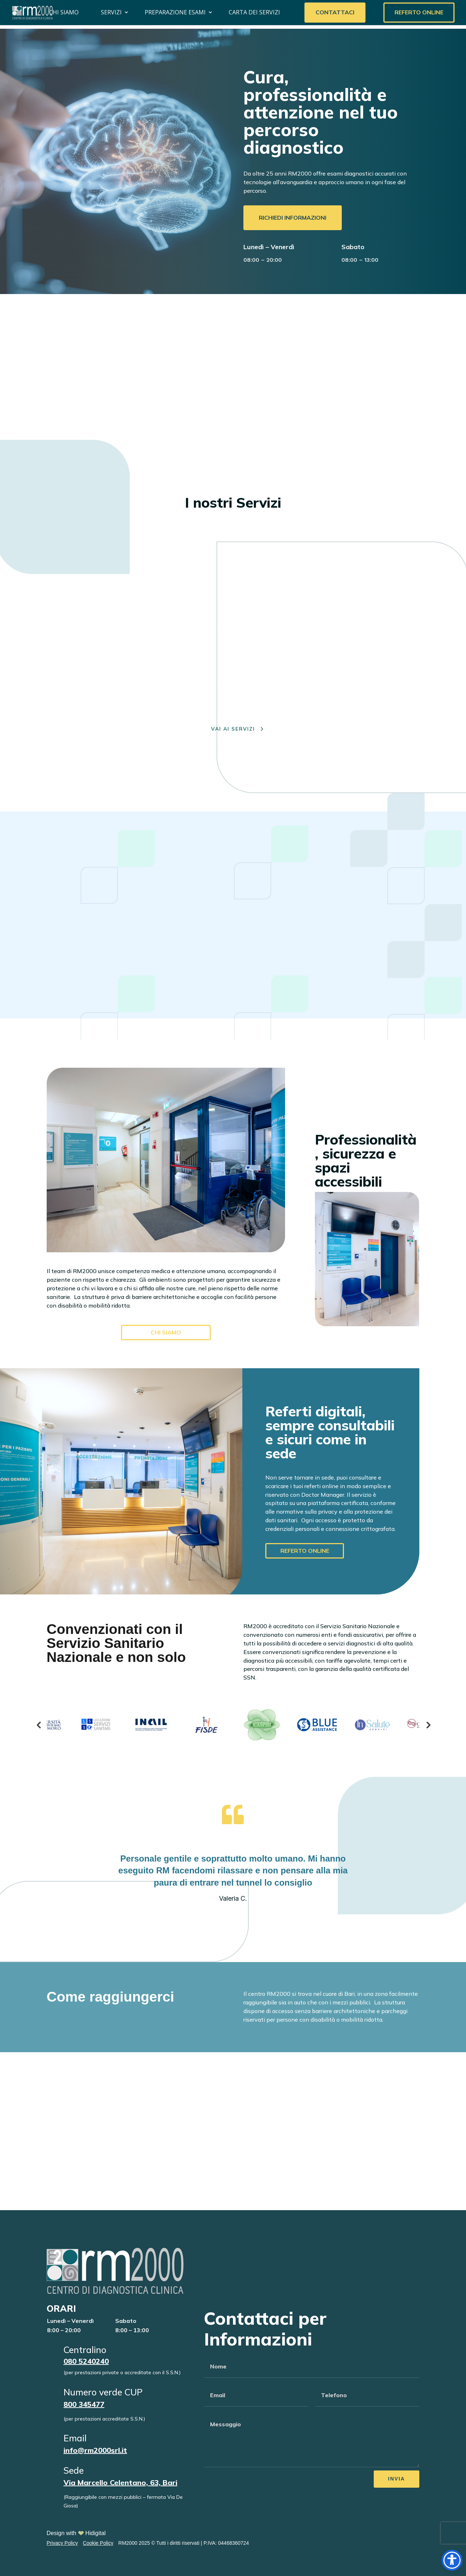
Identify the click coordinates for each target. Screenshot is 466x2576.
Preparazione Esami (175, 12)
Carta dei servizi (254, 12)
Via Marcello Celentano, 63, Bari (120, 2482)
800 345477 (84, 2404)
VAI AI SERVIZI (233, 729)
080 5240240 (86, 2361)
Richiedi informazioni (292, 217)
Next (427, 1724)
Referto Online (419, 12)
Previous (38, 1724)
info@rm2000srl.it (95, 2450)
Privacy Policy (62, 2543)
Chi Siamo (64, 12)
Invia (396, 2479)
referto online (304, 1550)
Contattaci (335, 12)
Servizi (111, 12)
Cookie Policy (98, 2543)
